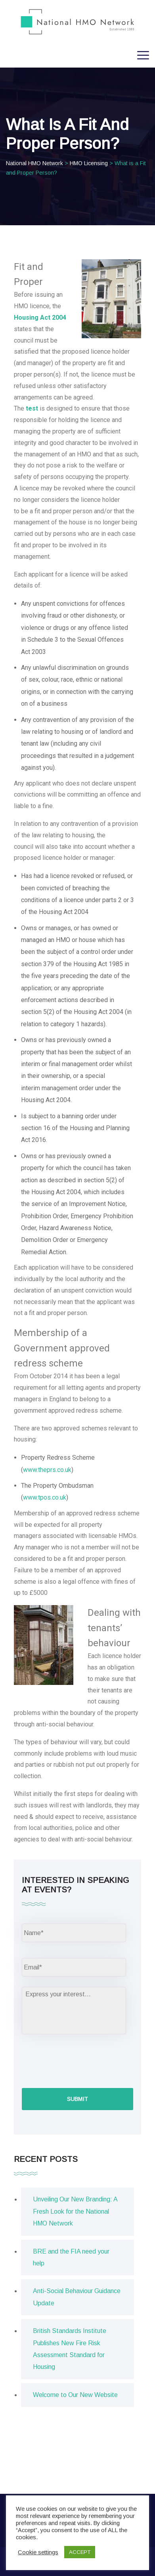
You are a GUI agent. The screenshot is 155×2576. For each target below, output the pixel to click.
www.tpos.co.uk (44, 1497)
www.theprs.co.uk (47, 1470)
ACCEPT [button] (79, 2552)
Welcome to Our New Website (75, 2394)
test (32, 408)
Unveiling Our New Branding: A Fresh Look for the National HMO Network (75, 2211)
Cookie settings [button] (38, 2552)
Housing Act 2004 (40, 317)
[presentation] (82, 2060)
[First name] (74, 1933)
